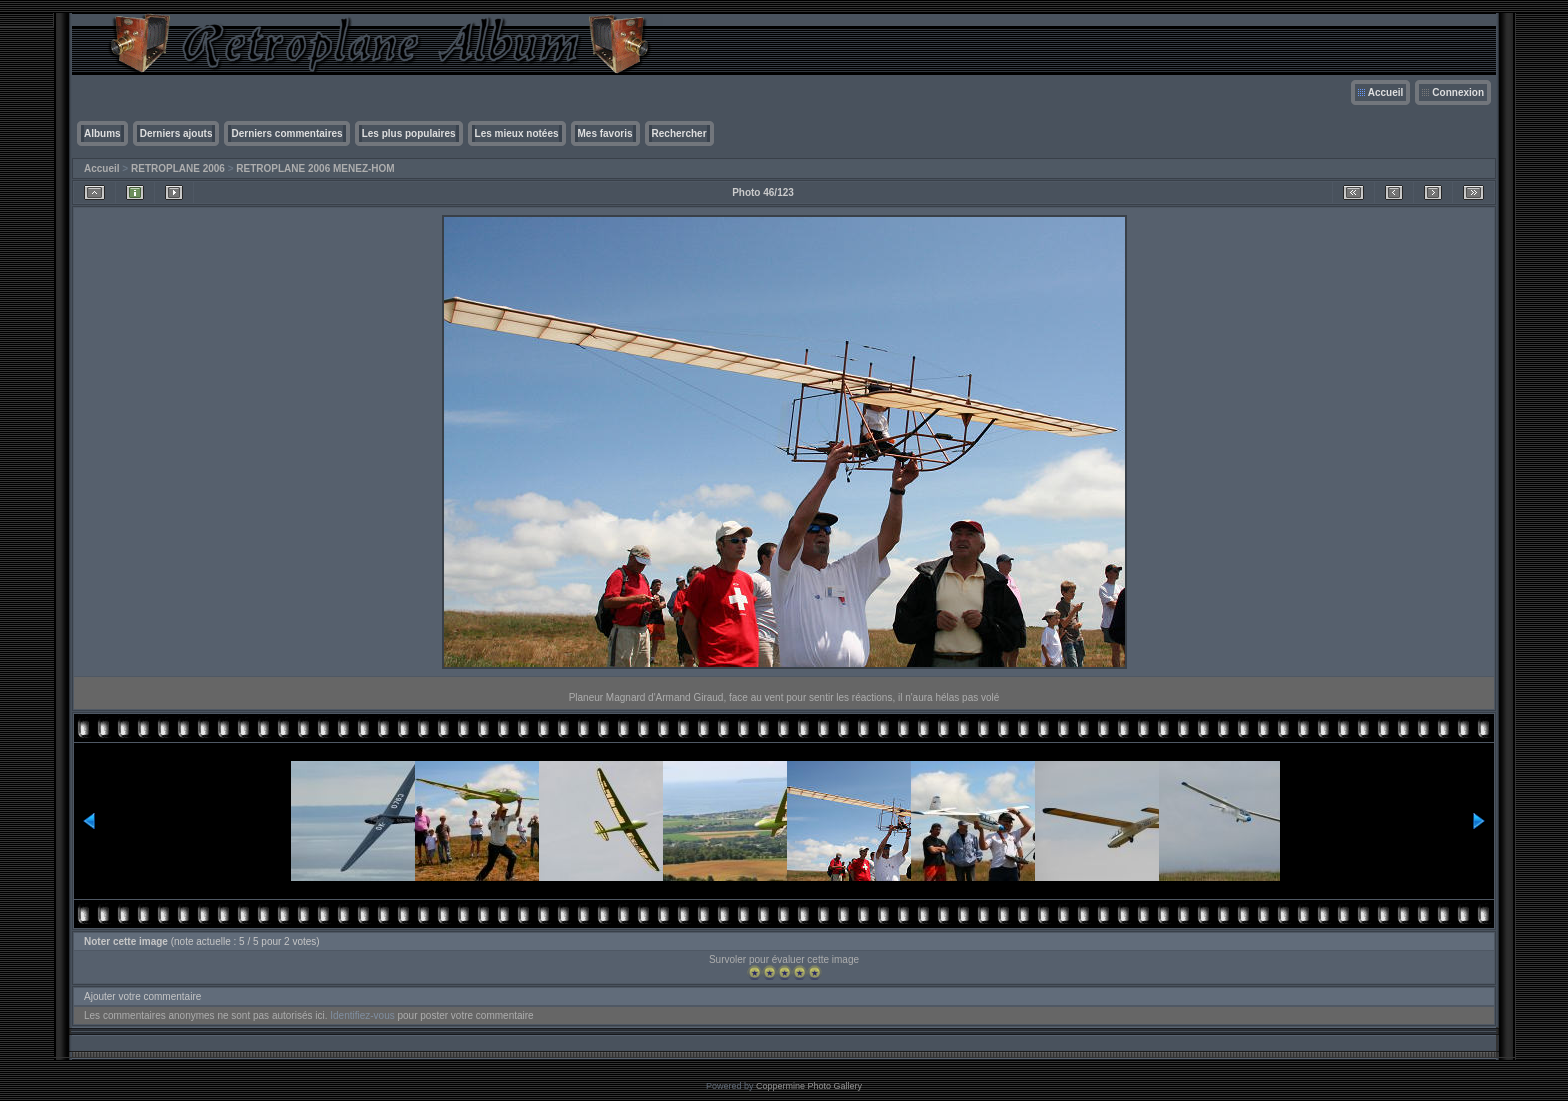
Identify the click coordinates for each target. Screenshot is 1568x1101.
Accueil (1386, 92)
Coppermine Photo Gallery (809, 1086)
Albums (102, 133)
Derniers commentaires (286, 133)
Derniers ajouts (176, 133)
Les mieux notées (517, 133)
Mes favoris (605, 133)
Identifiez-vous (362, 1015)
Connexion (1458, 92)
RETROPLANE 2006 (178, 168)
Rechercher (679, 133)
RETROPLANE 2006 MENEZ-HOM (315, 168)
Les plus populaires (409, 133)
